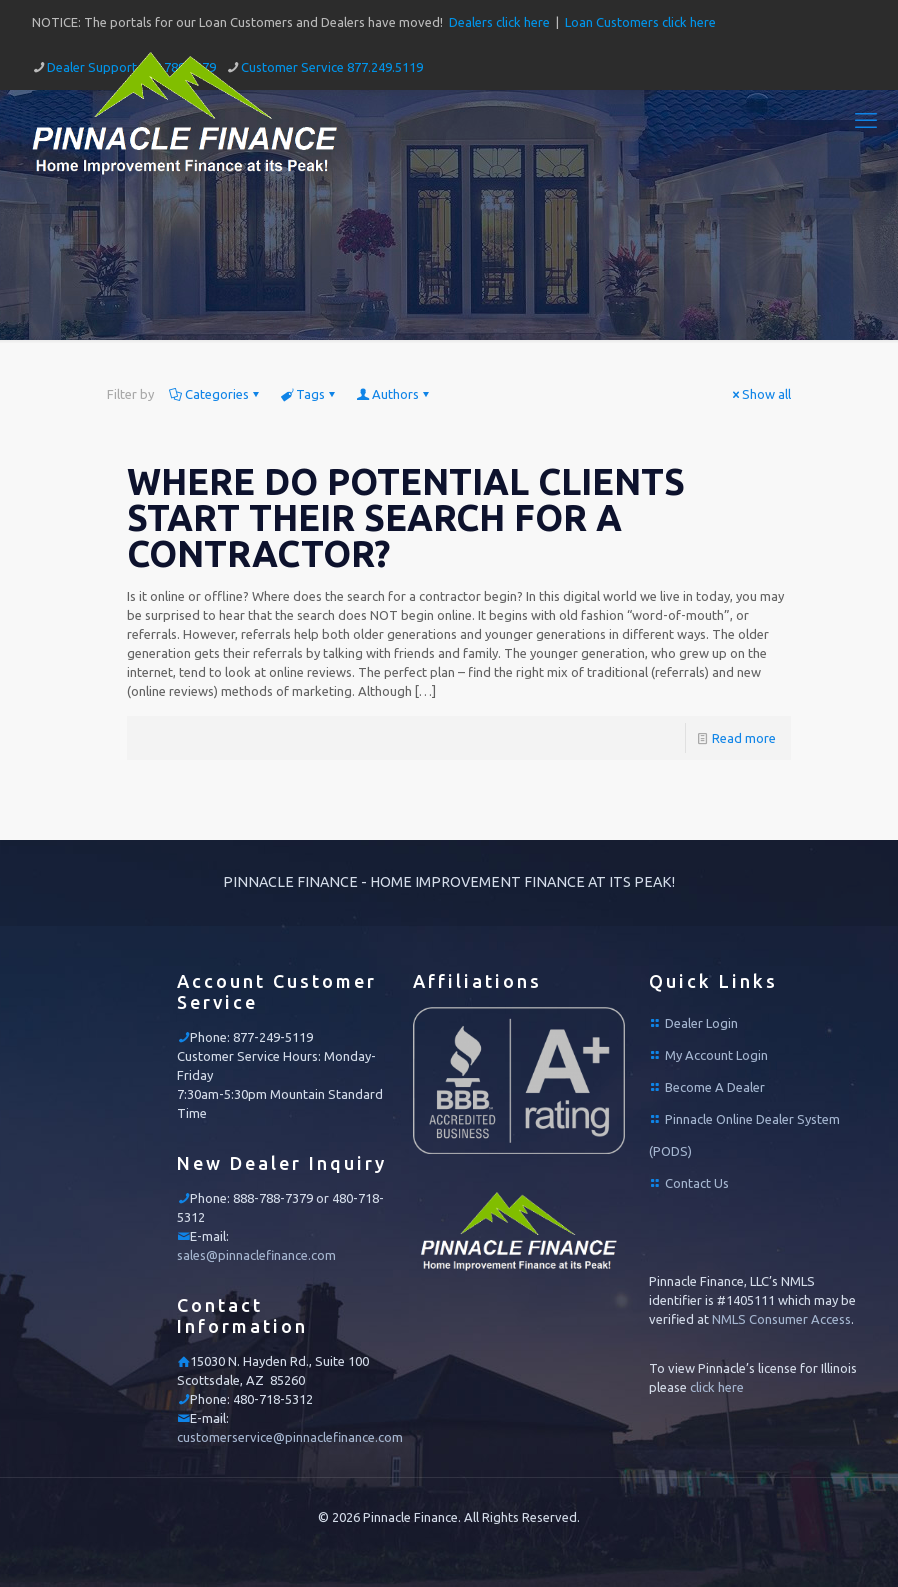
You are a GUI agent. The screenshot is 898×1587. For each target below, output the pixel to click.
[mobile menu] (866, 120)
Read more (744, 738)
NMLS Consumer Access (781, 1319)
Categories (215, 394)
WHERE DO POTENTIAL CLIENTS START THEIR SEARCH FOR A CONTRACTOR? (406, 517)
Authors (394, 394)
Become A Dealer (715, 1087)
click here (717, 1387)
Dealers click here (499, 22)
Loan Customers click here (640, 22)
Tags (309, 394)
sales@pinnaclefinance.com (256, 1255)
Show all (760, 394)
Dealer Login (701, 1023)
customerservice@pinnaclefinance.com (290, 1437)
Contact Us (697, 1183)
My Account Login (716, 1055)
